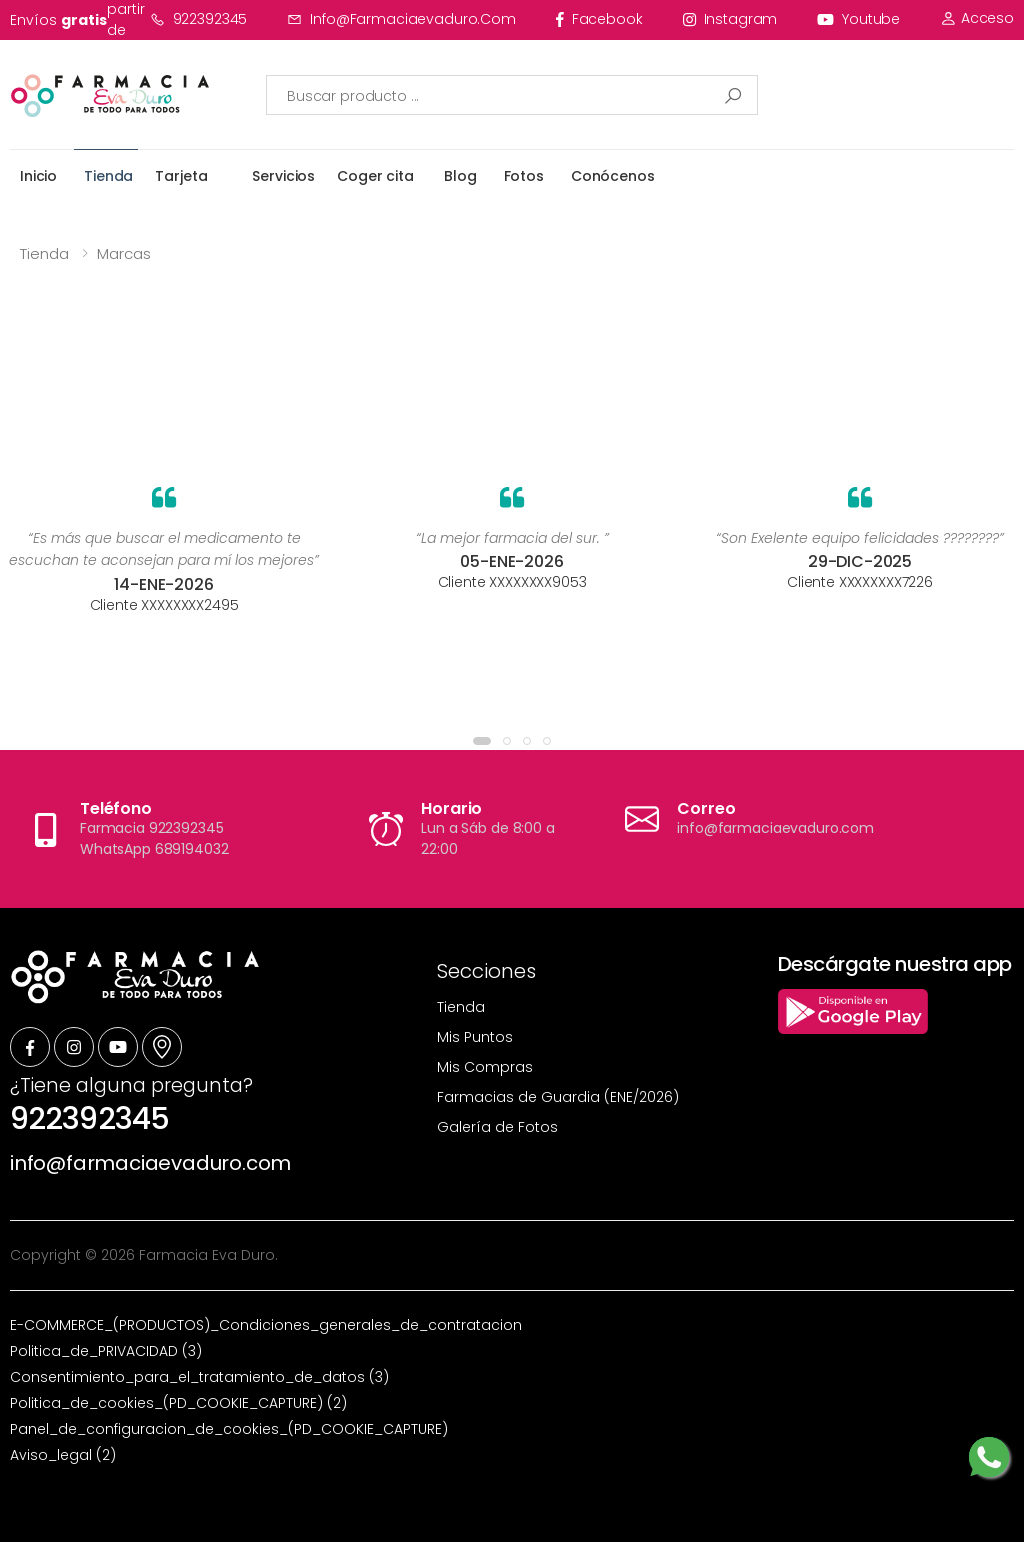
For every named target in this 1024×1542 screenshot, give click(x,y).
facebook (599, 19)
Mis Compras (485, 1067)
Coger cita (375, 176)
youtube (858, 19)
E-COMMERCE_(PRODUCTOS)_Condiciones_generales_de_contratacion (266, 1325)
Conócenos (613, 176)
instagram (730, 19)
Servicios (283, 176)
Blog (460, 176)
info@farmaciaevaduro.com (401, 19)
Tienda (108, 176)
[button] (482, 741)
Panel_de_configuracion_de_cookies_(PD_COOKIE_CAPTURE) (229, 1429)
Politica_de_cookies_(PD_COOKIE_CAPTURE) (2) (178, 1403)
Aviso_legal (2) (63, 1455)
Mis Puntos (475, 1037)
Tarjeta (181, 176)
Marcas (124, 253)
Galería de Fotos (497, 1127)
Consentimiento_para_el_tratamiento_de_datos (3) (199, 1377)
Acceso (977, 18)
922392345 (199, 19)
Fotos (524, 176)
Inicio (38, 176)
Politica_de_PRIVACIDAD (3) (106, 1351)
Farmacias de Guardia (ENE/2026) (558, 1097)
